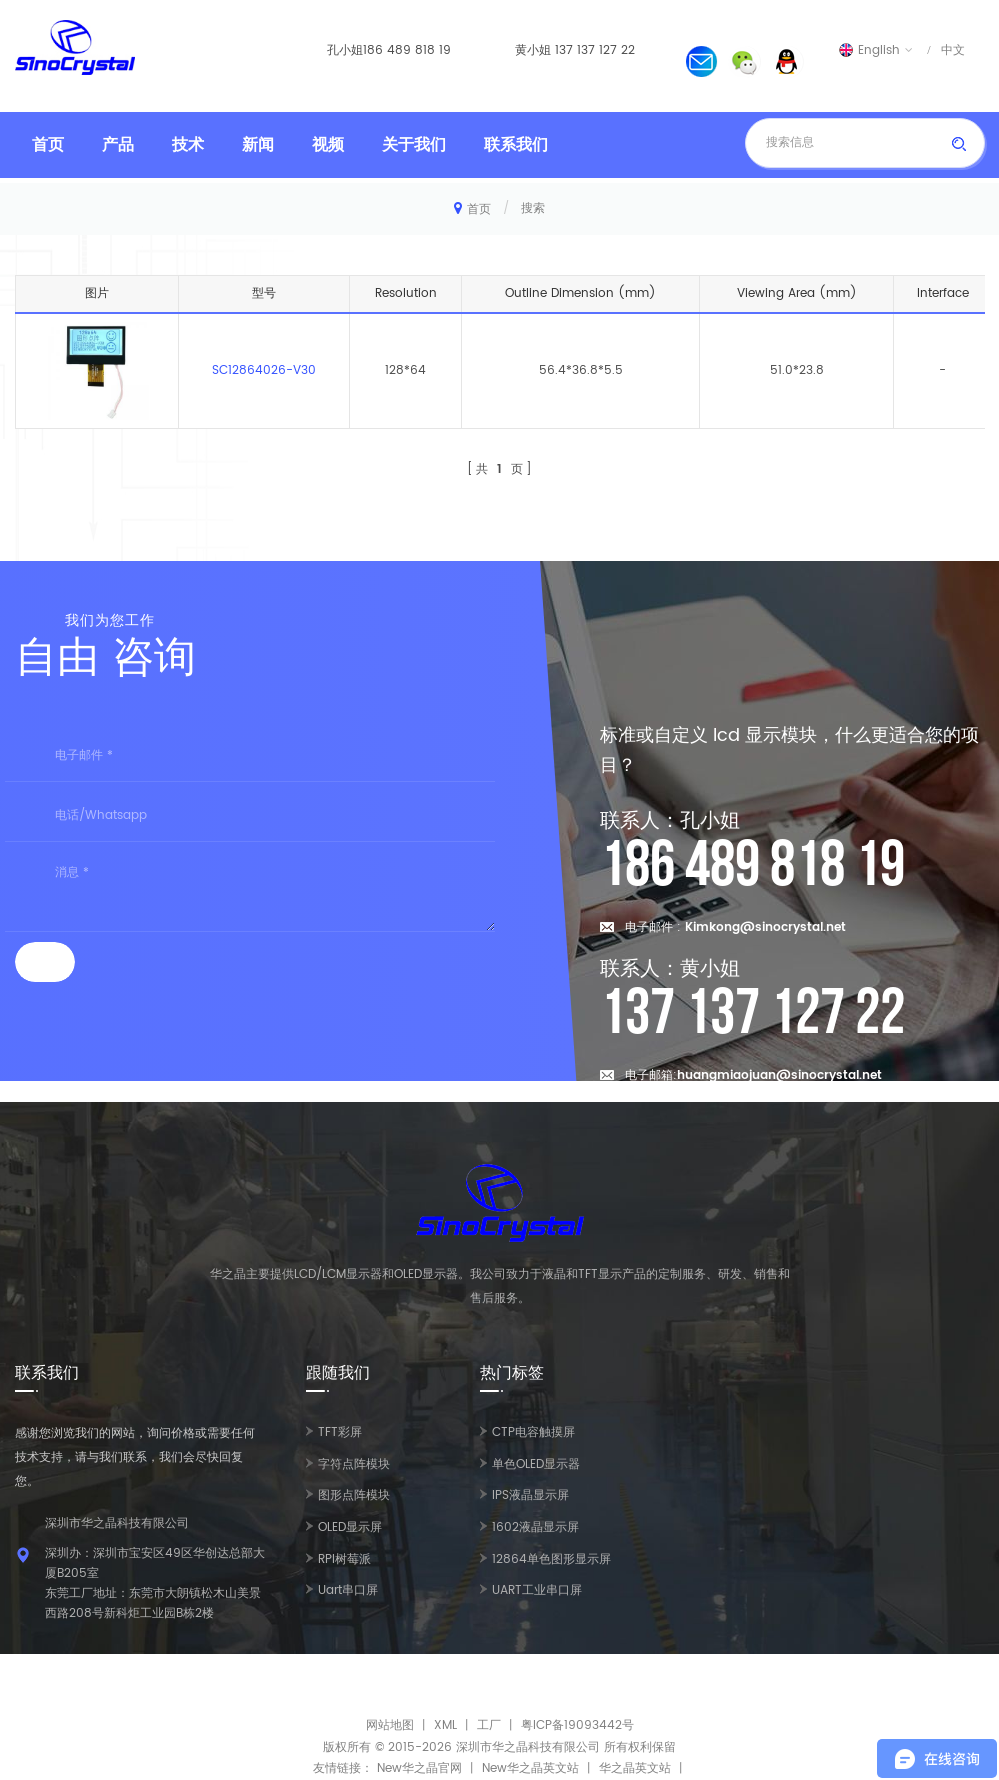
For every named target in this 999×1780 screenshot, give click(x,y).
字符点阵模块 (354, 1464)
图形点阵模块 (354, 1495)
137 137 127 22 (595, 50)
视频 (328, 145)
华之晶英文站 (635, 1768)
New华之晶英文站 (530, 1768)
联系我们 (516, 145)
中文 (953, 50)
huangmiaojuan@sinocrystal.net (779, 1075)
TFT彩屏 (340, 1432)
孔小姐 (345, 50)
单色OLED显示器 (536, 1464)
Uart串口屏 (348, 1590)
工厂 (489, 1725)
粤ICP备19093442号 (577, 1725)
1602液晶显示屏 (535, 1527)
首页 (48, 145)
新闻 (258, 145)
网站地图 (390, 1725)
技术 (188, 145)
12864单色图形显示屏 (551, 1559)
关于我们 (414, 145)
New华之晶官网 (419, 1768)
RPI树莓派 (344, 1559)
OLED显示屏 (350, 1527)
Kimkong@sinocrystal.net (765, 927)
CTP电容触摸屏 (533, 1432)
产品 (118, 145)
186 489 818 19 (407, 50)
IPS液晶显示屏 (530, 1495)
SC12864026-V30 (264, 370)
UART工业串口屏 (537, 1590)
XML (445, 1725)
